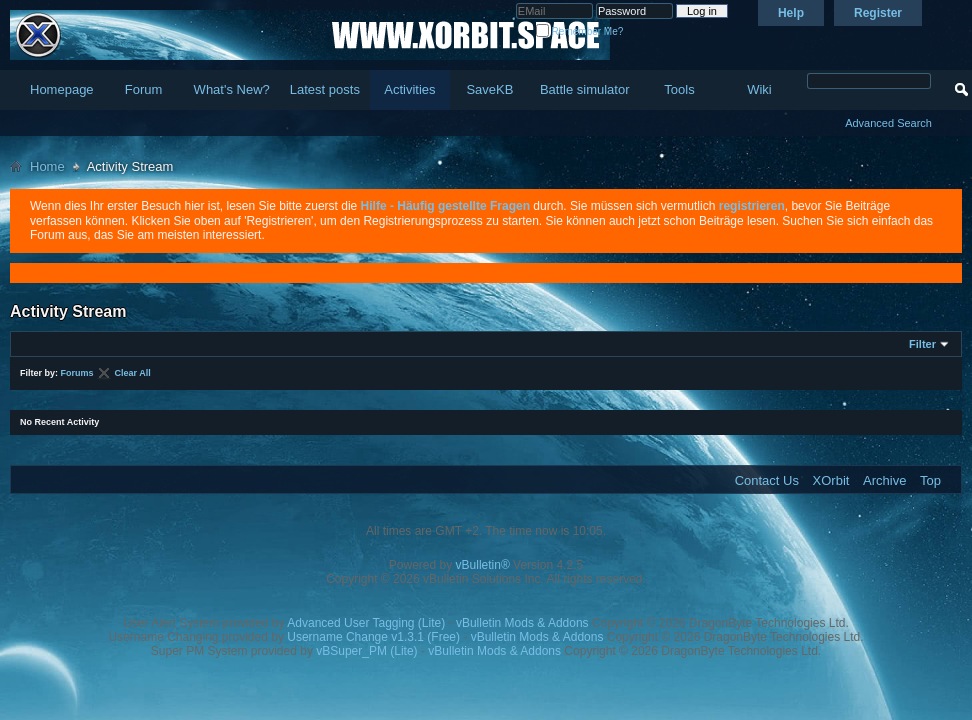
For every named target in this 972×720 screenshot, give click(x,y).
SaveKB (489, 89)
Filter (922, 344)
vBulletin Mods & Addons (522, 623)
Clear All (133, 373)
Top (930, 480)
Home (47, 166)
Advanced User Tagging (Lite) (366, 623)
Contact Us (767, 480)
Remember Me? (579, 31)
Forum (144, 89)
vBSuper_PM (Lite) (366, 651)
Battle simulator (585, 89)
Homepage (62, 89)
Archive (884, 480)
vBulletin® (483, 565)
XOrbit (831, 480)
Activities (409, 89)
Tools (679, 89)
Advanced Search (888, 123)
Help (791, 13)
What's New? (232, 89)
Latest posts (325, 89)
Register (878, 13)
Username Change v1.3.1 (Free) (373, 637)
